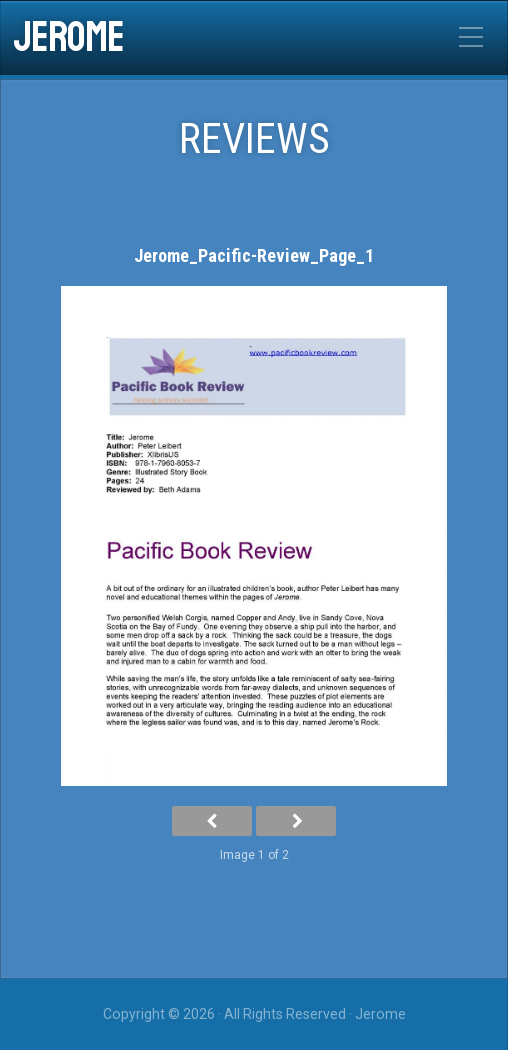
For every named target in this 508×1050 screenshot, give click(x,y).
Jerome (68, 38)
